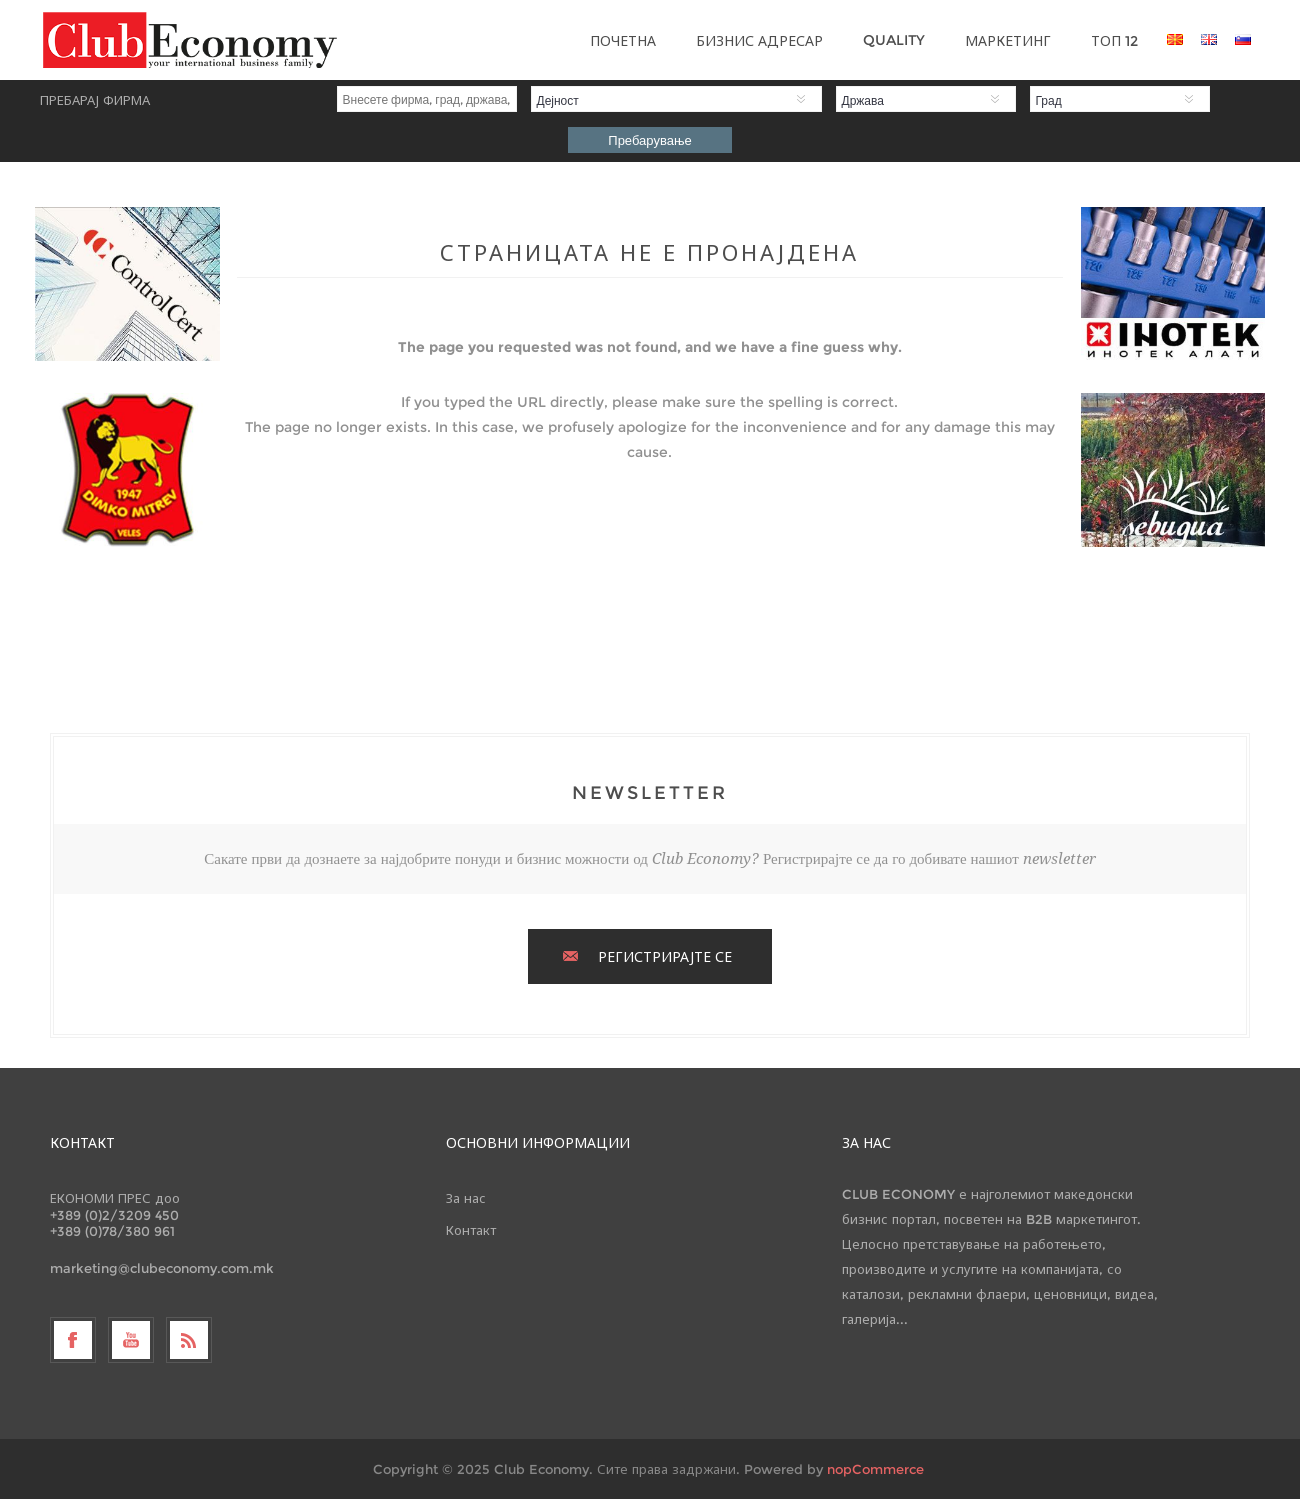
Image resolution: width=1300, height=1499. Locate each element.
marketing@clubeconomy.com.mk (162, 1268)
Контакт (471, 1230)
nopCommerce (875, 1469)
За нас (466, 1198)
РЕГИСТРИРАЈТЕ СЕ (665, 957)
